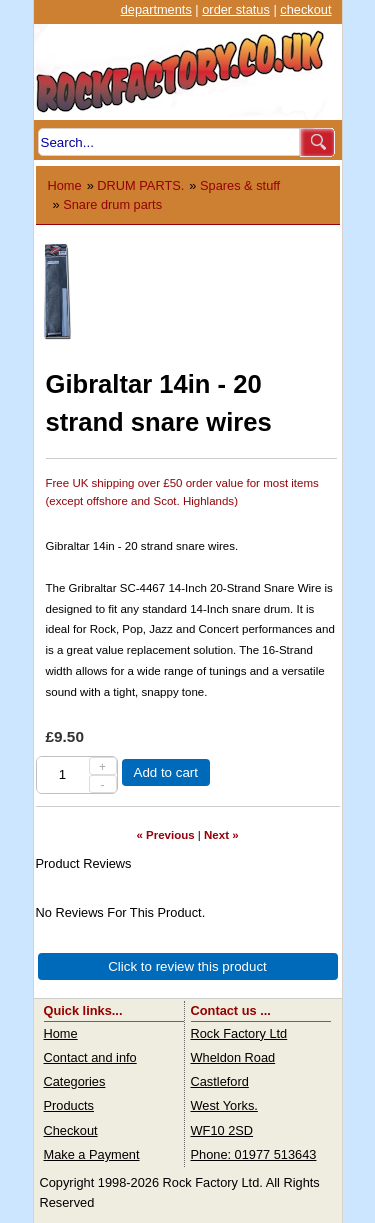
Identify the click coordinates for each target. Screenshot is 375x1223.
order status (236, 9)
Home (65, 185)
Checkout (71, 1130)
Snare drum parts (112, 204)
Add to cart (166, 772)
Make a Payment (92, 1154)
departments (156, 9)
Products (69, 1105)
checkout (305, 9)
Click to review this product (187, 966)
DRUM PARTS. (140, 185)
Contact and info (90, 1057)
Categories (75, 1081)
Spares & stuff (240, 185)
